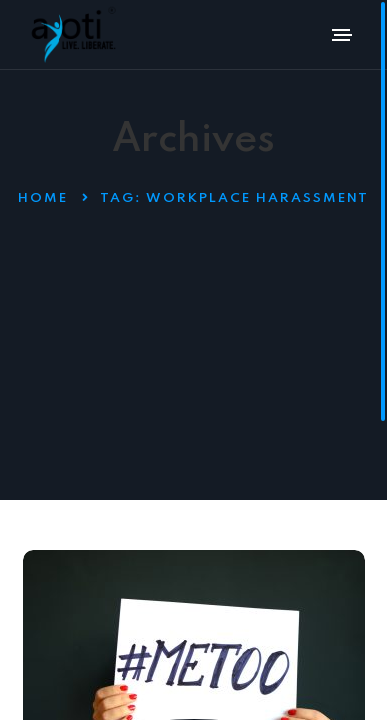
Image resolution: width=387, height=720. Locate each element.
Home (43, 198)
